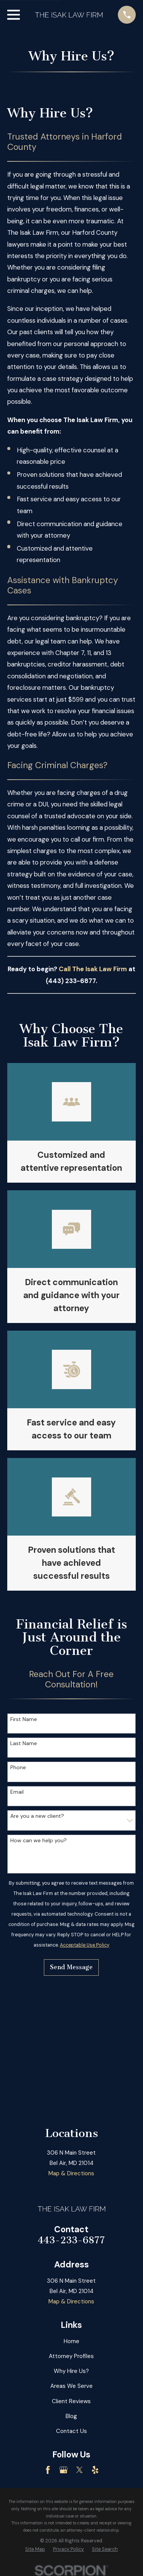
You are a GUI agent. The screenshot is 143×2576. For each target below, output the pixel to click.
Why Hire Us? (71, 2371)
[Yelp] (95, 2470)
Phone (18, 1767)
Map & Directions (71, 2173)
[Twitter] (80, 2470)
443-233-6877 (71, 2240)
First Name (23, 1719)
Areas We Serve (71, 2386)
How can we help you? (38, 1840)
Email (17, 1792)
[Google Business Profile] (63, 2470)
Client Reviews (71, 2401)
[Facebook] (48, 2470)
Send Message (71, 1967)
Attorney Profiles (71, 2356)
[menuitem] (35, 2549)
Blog (71, 2416)
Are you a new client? (37, 1816)
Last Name (23, 1743)
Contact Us (71, 2431)
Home (71, 2341)
